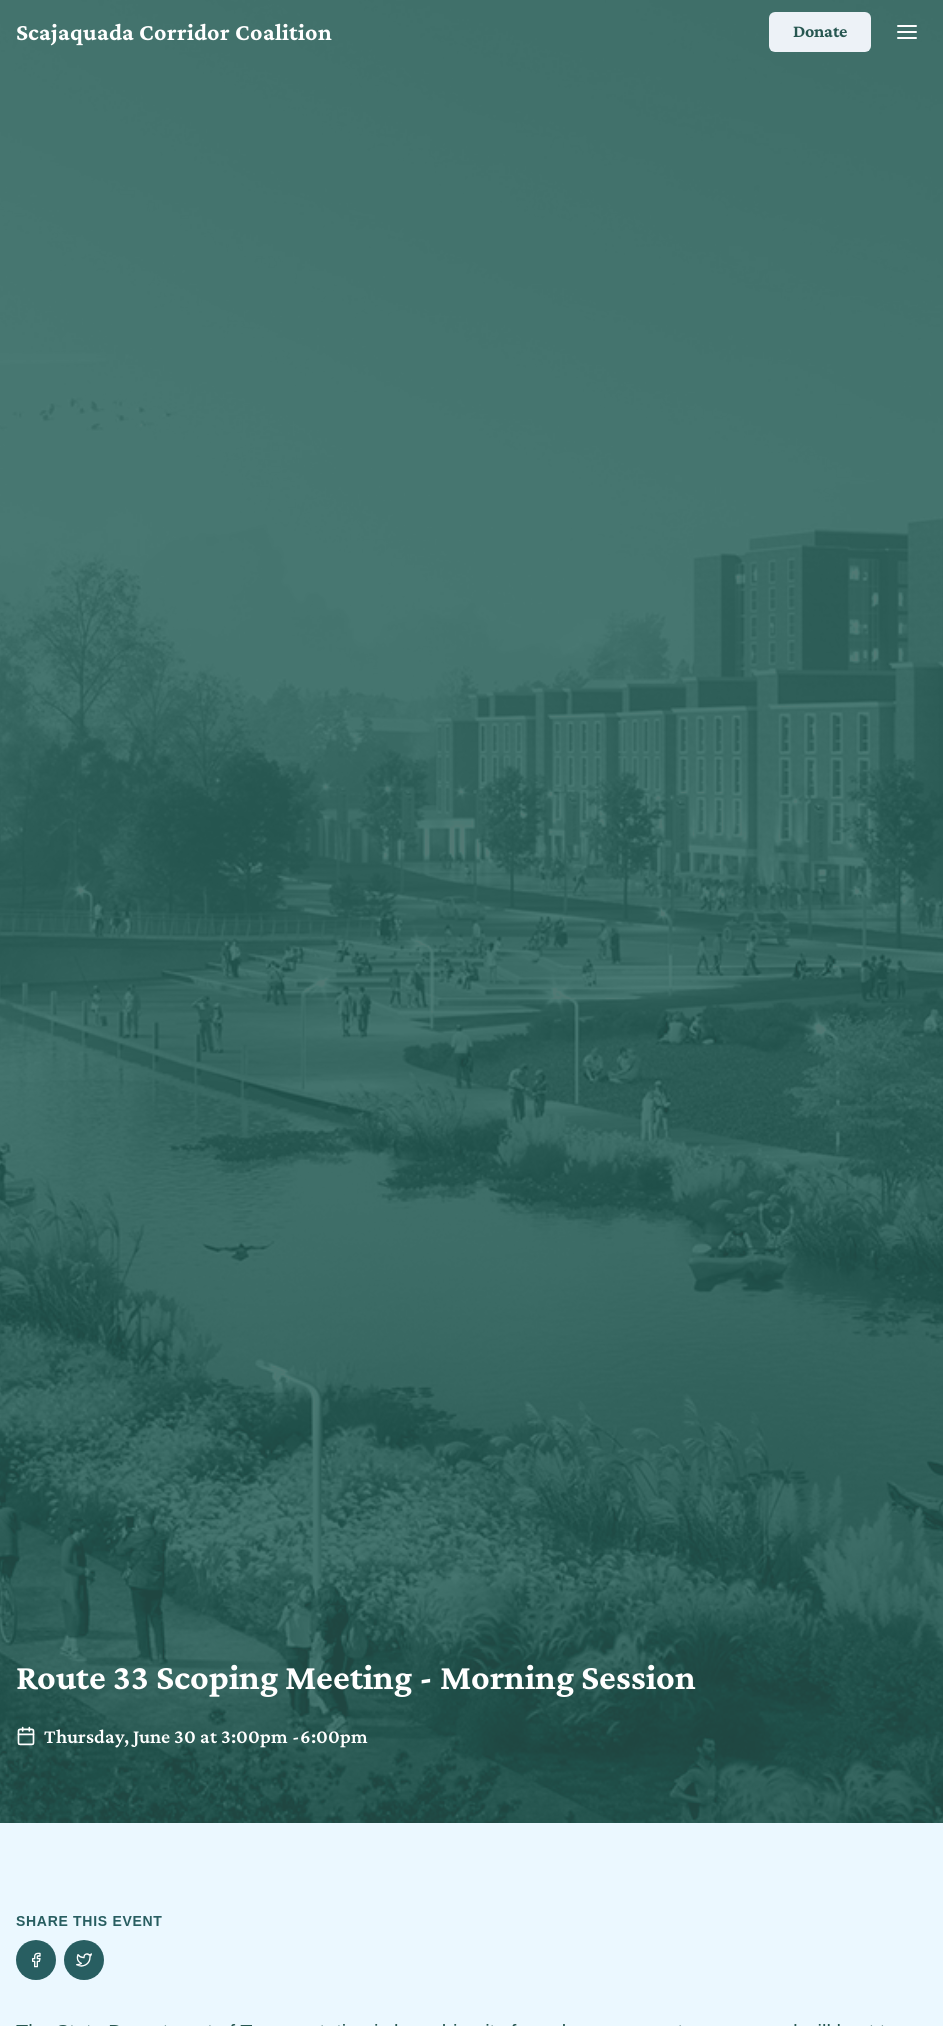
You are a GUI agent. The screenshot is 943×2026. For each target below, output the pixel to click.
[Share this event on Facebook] (36, 1960)
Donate (820, 31)
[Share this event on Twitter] (84, 1960)
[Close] (907, 32)
